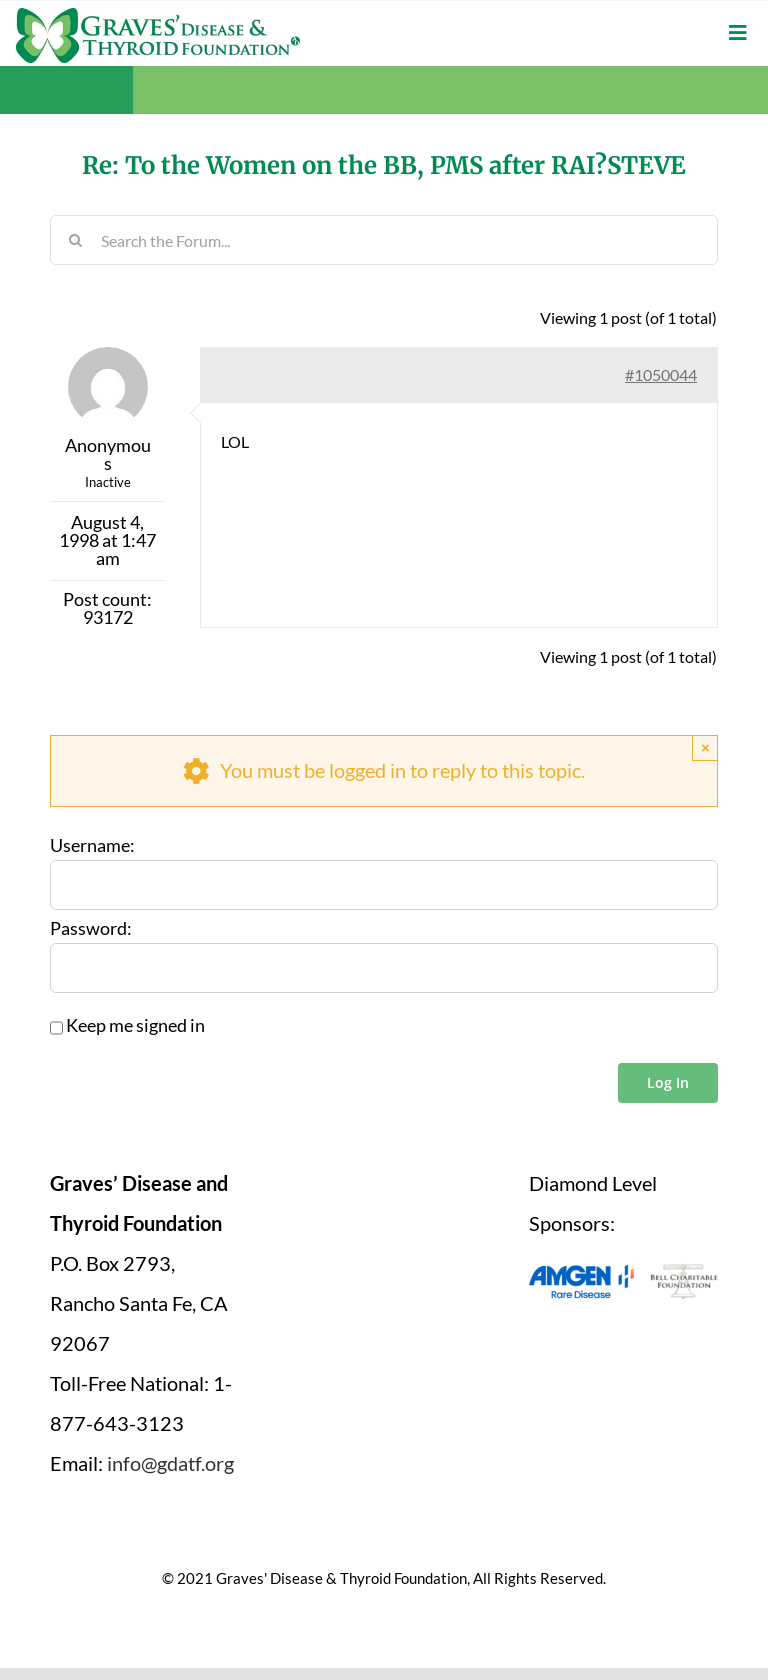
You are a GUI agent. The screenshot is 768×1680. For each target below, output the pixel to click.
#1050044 (661, 373)
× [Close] (705, 746)
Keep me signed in (135, 1025)
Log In (668, 1081)
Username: (92, 845)
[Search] (75, 239)
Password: (91, 928)
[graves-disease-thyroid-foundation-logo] (158, 15)
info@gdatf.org (170, 1462)
